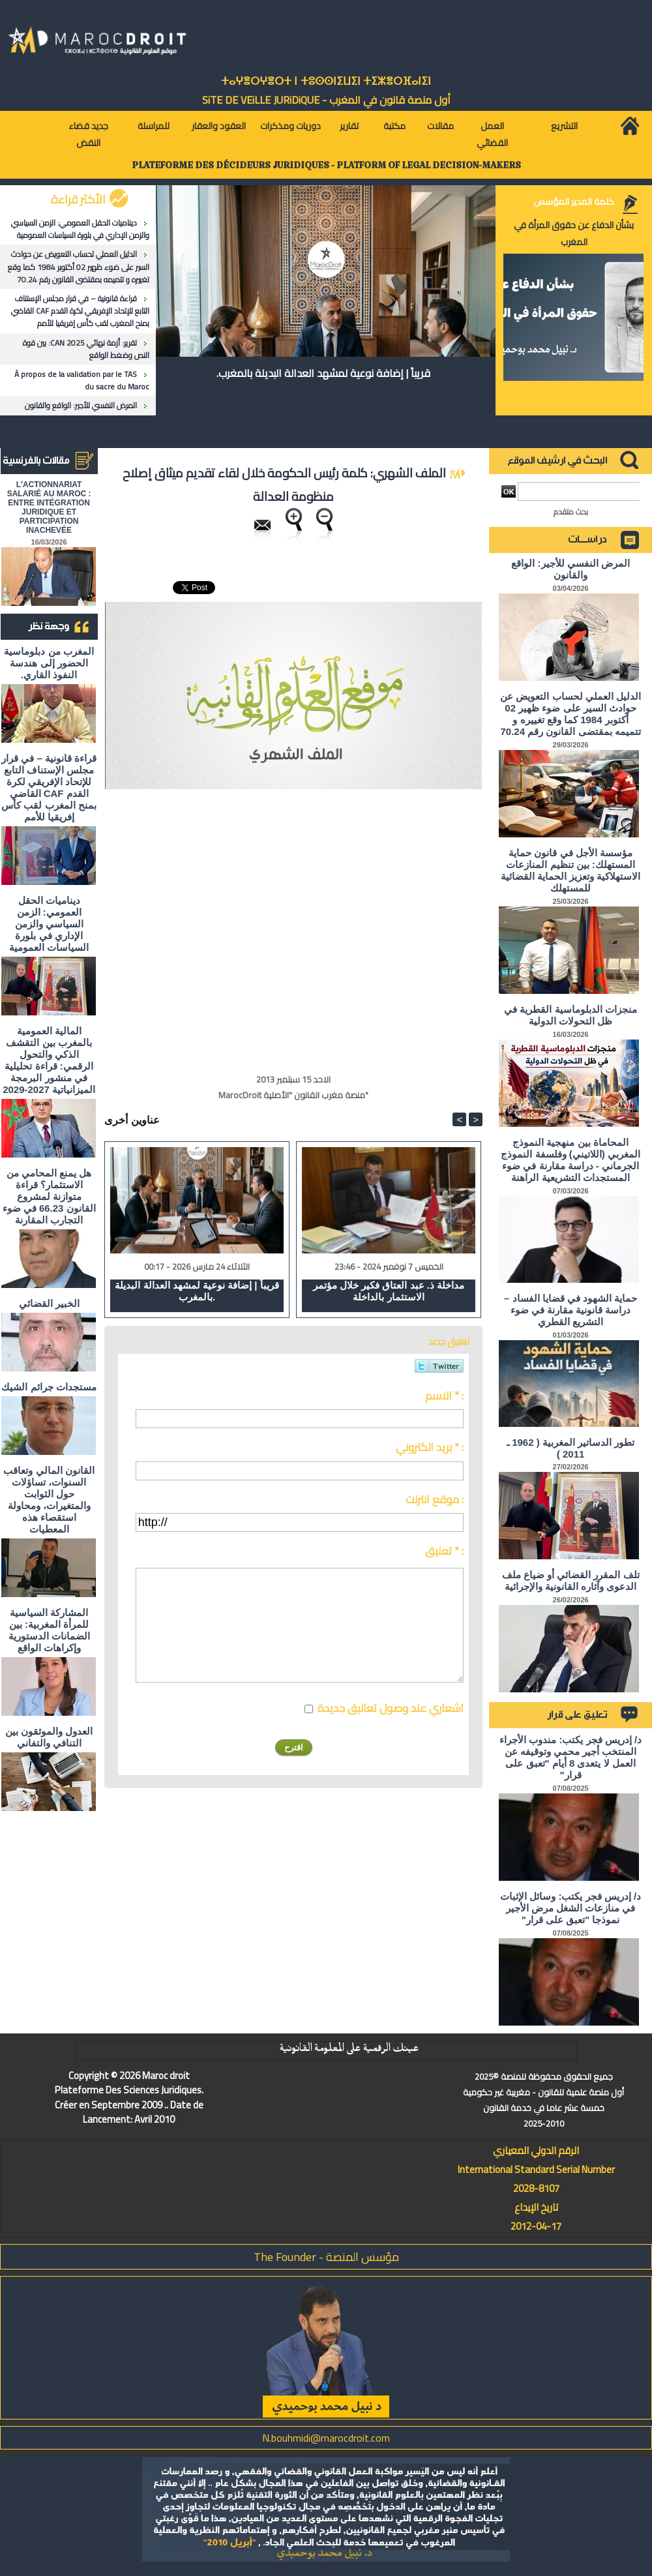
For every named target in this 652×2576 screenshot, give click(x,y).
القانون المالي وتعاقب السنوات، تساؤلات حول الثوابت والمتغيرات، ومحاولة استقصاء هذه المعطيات (48, 1500)
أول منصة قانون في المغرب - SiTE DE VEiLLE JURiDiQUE (326, 100)
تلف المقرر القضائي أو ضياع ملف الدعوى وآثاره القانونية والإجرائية (571, 1580)
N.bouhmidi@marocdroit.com (326, 2438)
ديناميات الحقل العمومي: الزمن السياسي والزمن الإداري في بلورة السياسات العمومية (80, 229)
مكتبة (394, 125)
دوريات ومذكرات (290, 125)
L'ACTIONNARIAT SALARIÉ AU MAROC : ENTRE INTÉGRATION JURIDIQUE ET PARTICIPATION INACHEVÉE (49, 507)
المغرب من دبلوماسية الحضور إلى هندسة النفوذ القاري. (48, 663)
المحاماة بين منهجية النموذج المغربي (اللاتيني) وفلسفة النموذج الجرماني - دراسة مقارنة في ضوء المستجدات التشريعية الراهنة (570, 1160)
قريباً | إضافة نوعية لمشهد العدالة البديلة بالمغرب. (323, 373)
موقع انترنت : (435, 1499)
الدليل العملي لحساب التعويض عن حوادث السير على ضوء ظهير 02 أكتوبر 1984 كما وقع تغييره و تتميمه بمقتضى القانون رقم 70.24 (78, 266)
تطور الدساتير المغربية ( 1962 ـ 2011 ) (570, 1448)
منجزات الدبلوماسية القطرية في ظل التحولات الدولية (570, 1015)
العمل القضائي (492, 134)
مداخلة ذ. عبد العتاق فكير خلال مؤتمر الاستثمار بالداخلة (388, 1291)
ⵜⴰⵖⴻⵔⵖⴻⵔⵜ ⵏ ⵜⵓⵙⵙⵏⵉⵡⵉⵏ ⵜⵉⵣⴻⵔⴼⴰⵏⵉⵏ (326, 81)
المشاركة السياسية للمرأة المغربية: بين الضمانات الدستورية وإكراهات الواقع (49, 1630)
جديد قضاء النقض (88, 134)
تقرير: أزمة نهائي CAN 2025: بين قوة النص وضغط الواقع (86, 349)
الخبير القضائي (49, 1303)
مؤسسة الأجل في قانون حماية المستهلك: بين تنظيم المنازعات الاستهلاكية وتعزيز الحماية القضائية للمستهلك (571, 870)
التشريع (564, 125)
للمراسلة (154, 125)
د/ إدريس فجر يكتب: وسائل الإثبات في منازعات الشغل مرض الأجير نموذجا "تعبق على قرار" (570, 1908)
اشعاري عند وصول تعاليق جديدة (391, 1708)
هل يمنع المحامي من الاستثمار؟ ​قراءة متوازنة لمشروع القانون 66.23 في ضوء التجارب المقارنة (49, 1196)
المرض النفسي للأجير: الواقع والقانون (81, 405)
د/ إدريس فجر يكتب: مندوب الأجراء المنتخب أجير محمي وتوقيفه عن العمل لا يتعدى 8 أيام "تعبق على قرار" (570, 1757)
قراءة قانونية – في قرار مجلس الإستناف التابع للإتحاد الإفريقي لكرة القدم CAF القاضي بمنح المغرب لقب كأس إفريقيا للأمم (80, 311)
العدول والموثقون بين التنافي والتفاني (49, 1737)
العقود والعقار (219, 125)
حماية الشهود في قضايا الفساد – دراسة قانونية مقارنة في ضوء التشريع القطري (570, 1310)
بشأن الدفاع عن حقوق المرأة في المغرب (574, 233)
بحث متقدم (571, 511)
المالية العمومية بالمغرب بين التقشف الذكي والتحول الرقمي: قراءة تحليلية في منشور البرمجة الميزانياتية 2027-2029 (49, 1060)
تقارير (349, 125)
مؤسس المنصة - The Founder (326, 2257)
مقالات (440, 125)
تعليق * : (444, 1550)
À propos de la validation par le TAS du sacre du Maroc (81, 380)
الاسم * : (444, 1395)
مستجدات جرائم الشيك (48, 1386)
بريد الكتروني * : (430, 1447)
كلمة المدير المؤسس (573, 201)
